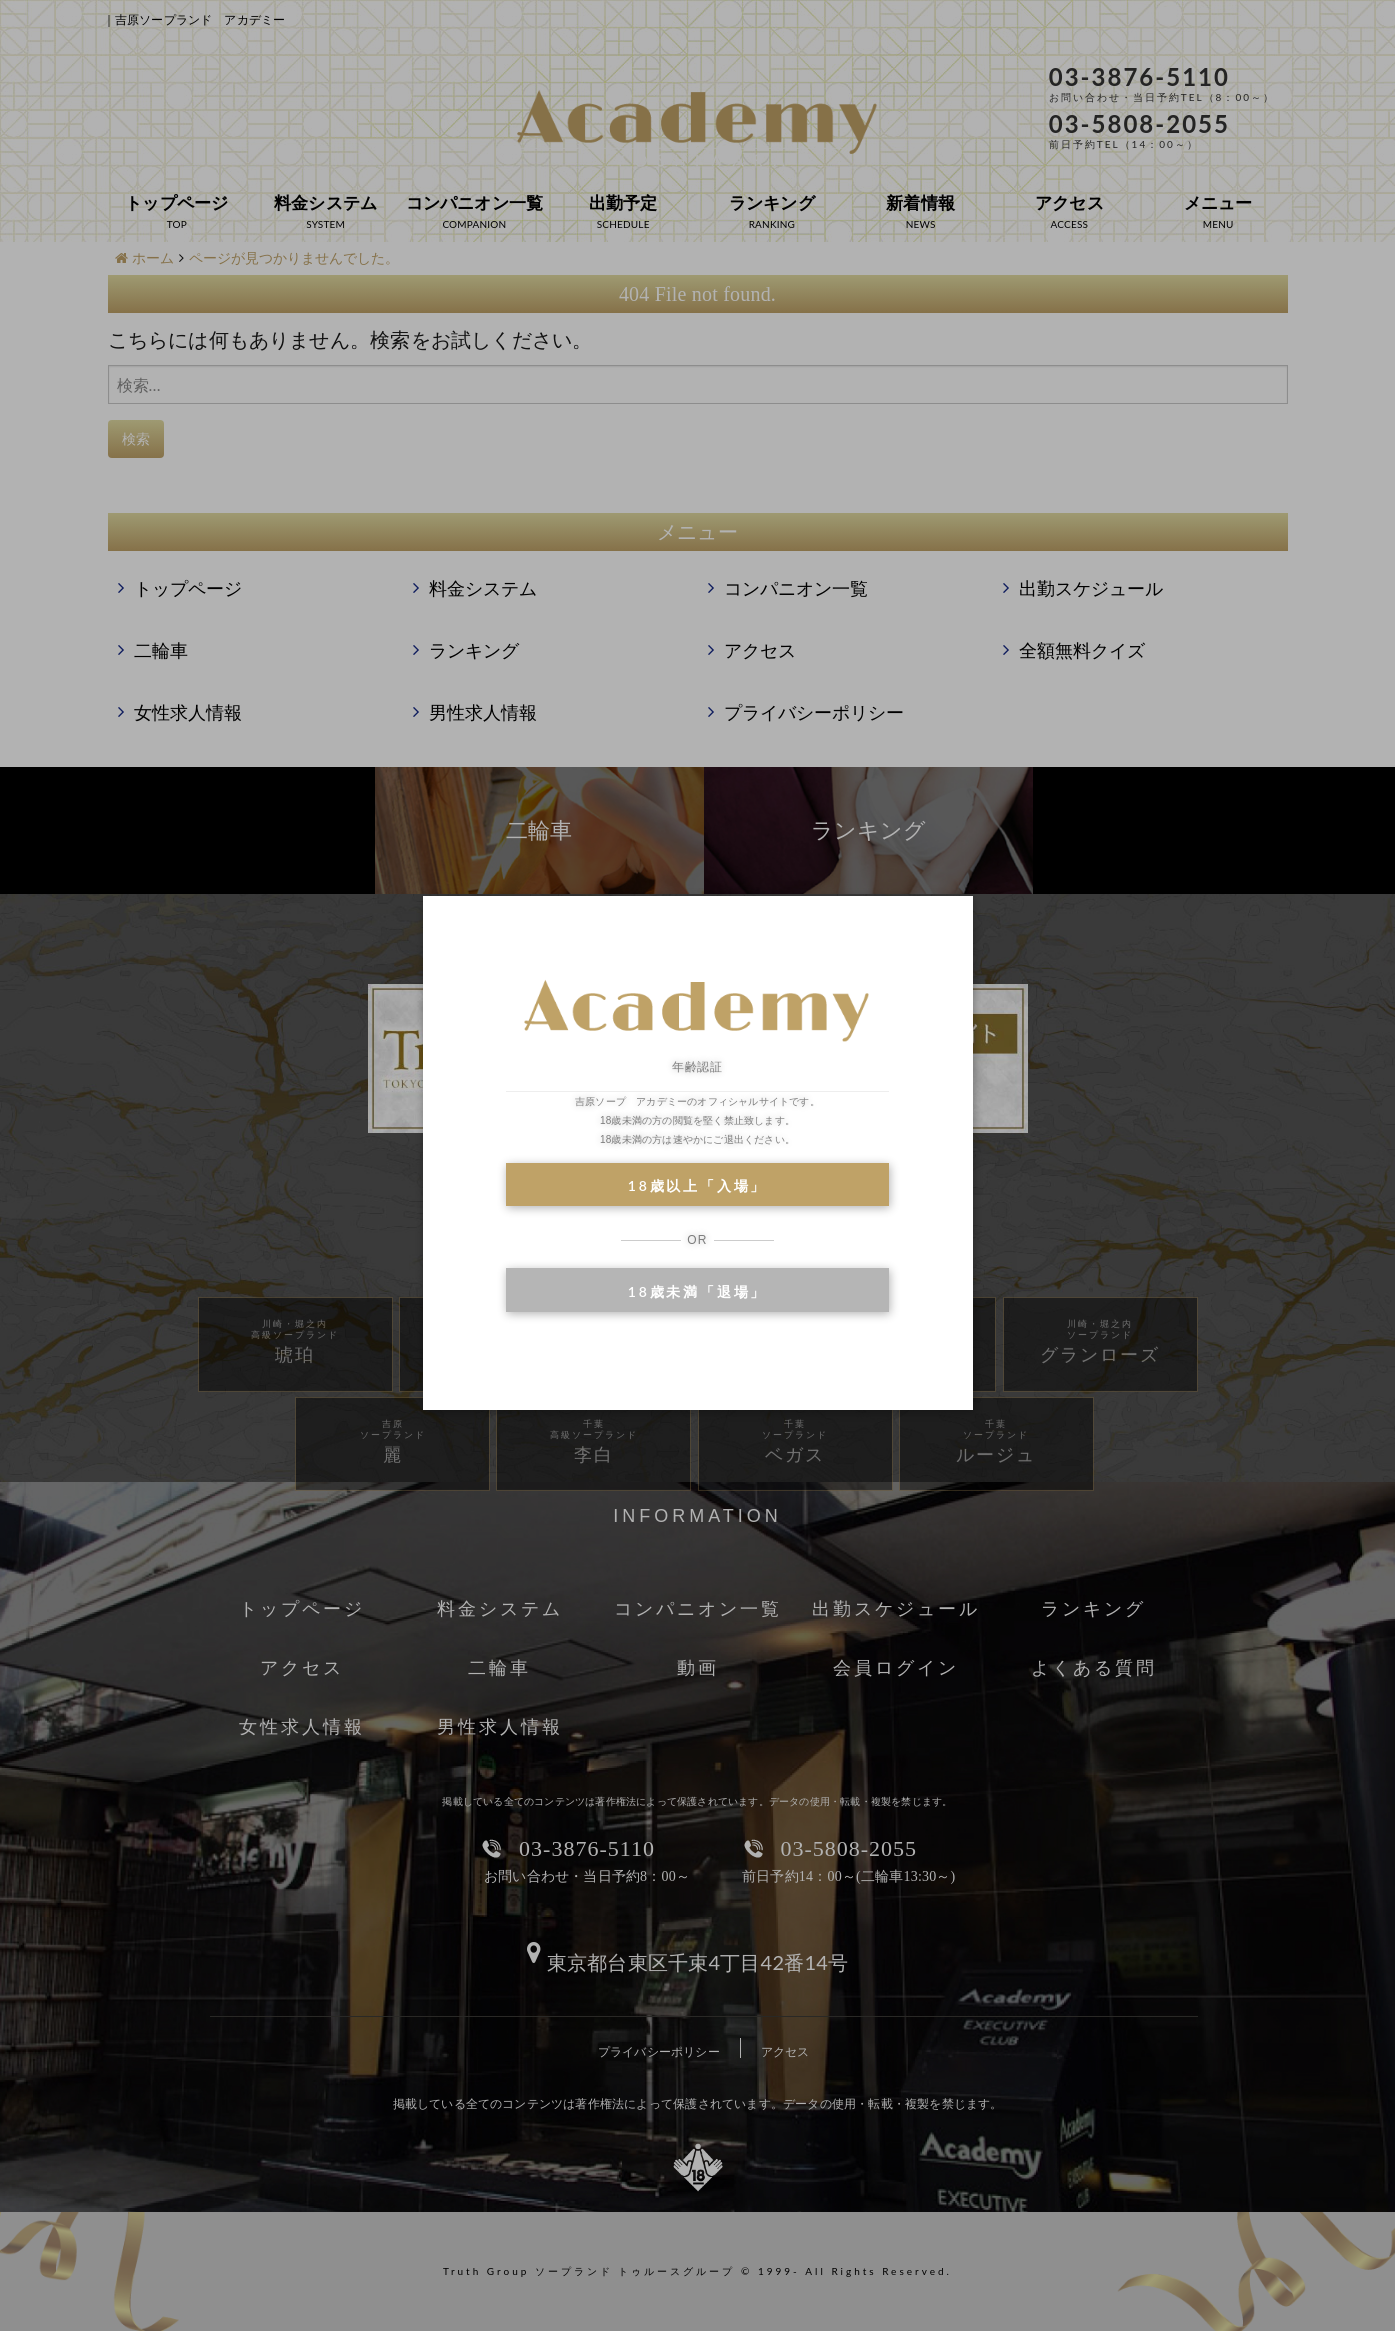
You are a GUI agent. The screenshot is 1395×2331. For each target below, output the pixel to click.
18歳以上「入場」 (697, 1185)
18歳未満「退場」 (697, 1291)
